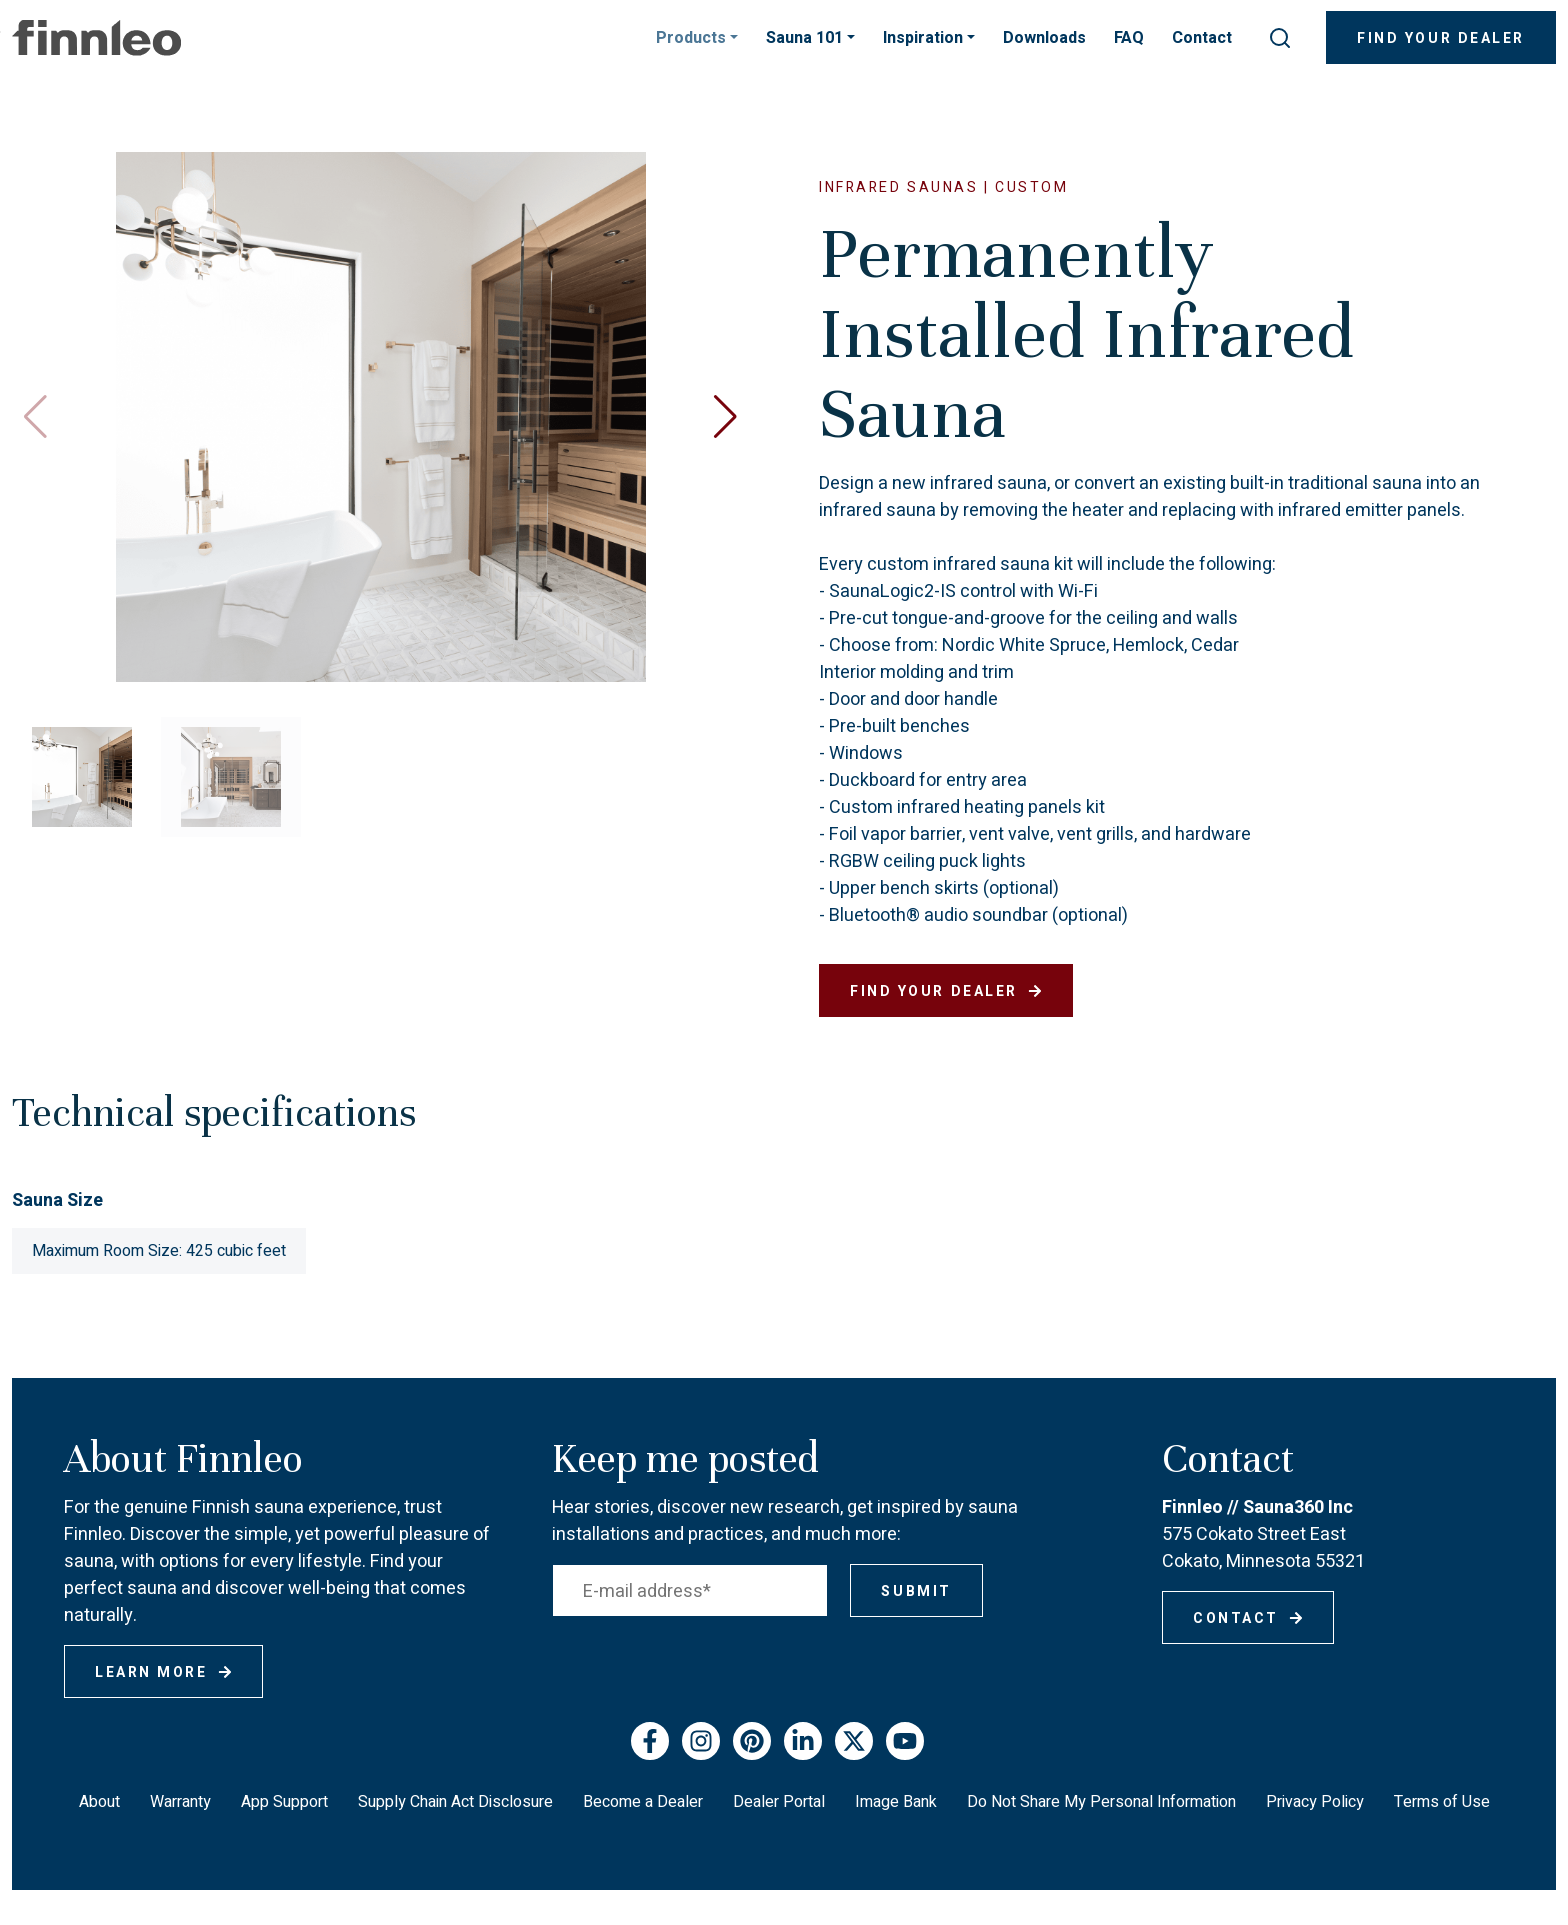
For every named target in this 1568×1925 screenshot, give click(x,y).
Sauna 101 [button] (806, 38)
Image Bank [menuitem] (896, 1802)
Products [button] (693, 38)
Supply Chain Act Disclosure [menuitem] (455, 1802)
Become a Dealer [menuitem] (643, 1802)
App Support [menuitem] (284, 1802)
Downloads (1044, 38)
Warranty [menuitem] (180, 1802)
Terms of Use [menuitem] (1442, 1802)
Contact (1202, 38)
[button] (725, 417)
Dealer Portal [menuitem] (779, 1802)
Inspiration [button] (925, 38)
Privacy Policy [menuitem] (1315, 1802)
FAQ (1129, 38)
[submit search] (1280, 38)
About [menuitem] (99, 1802)
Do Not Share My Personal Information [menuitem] (1101, 1802)
